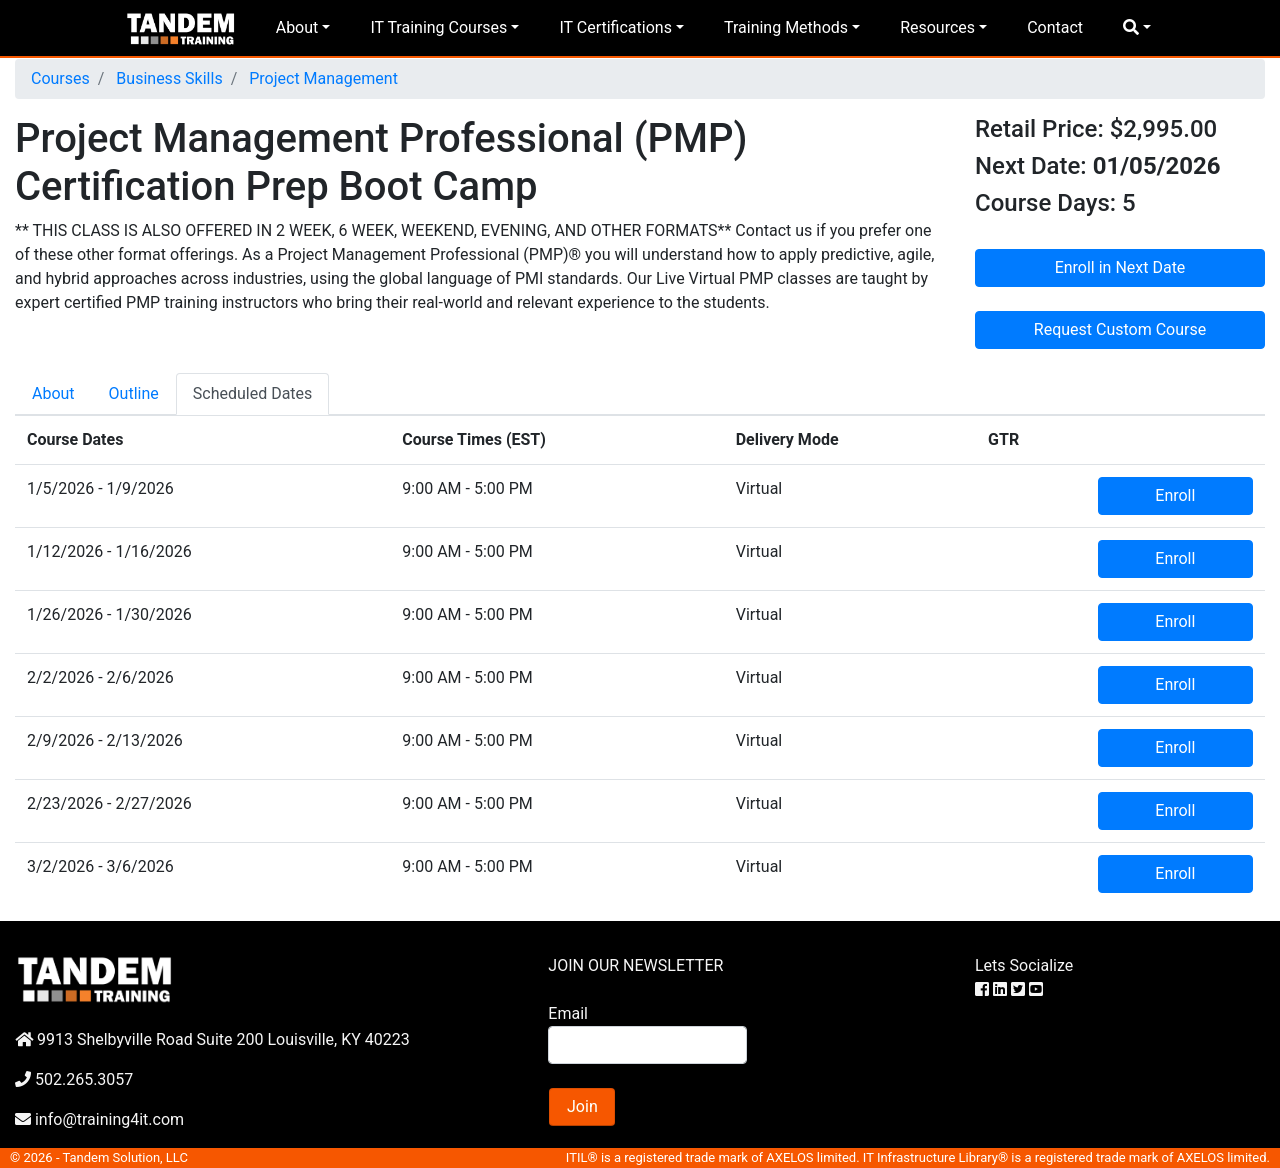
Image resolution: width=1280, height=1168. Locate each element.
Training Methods (786, 27)
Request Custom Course (1120, 329)
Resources (937, 27)
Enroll (1175, 495)
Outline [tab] (134, 393)
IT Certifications (615, 27)
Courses (60, 78)
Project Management (321, 78)
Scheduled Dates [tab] (253, 393)
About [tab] (53, 393)
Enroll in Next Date (1120, 267)
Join (582, 1106)
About (297, 27)
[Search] (647, 1045)
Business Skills (167, 78)
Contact (1055, 27)
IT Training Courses (438, 27)
